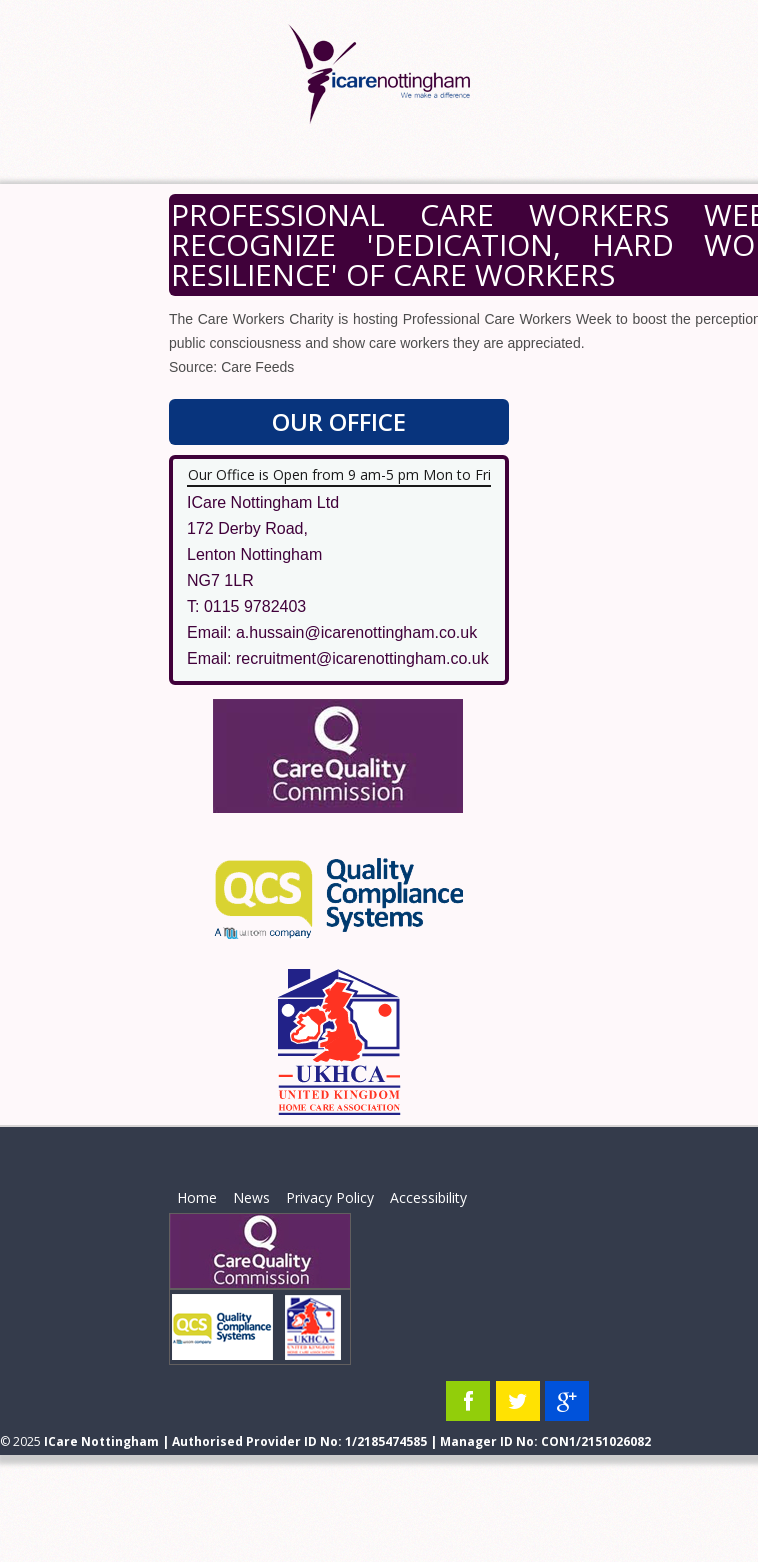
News (251, 1197)
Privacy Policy (330, 1197)
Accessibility (428, 1197)
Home (197, 1197)
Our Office (339, 421)
